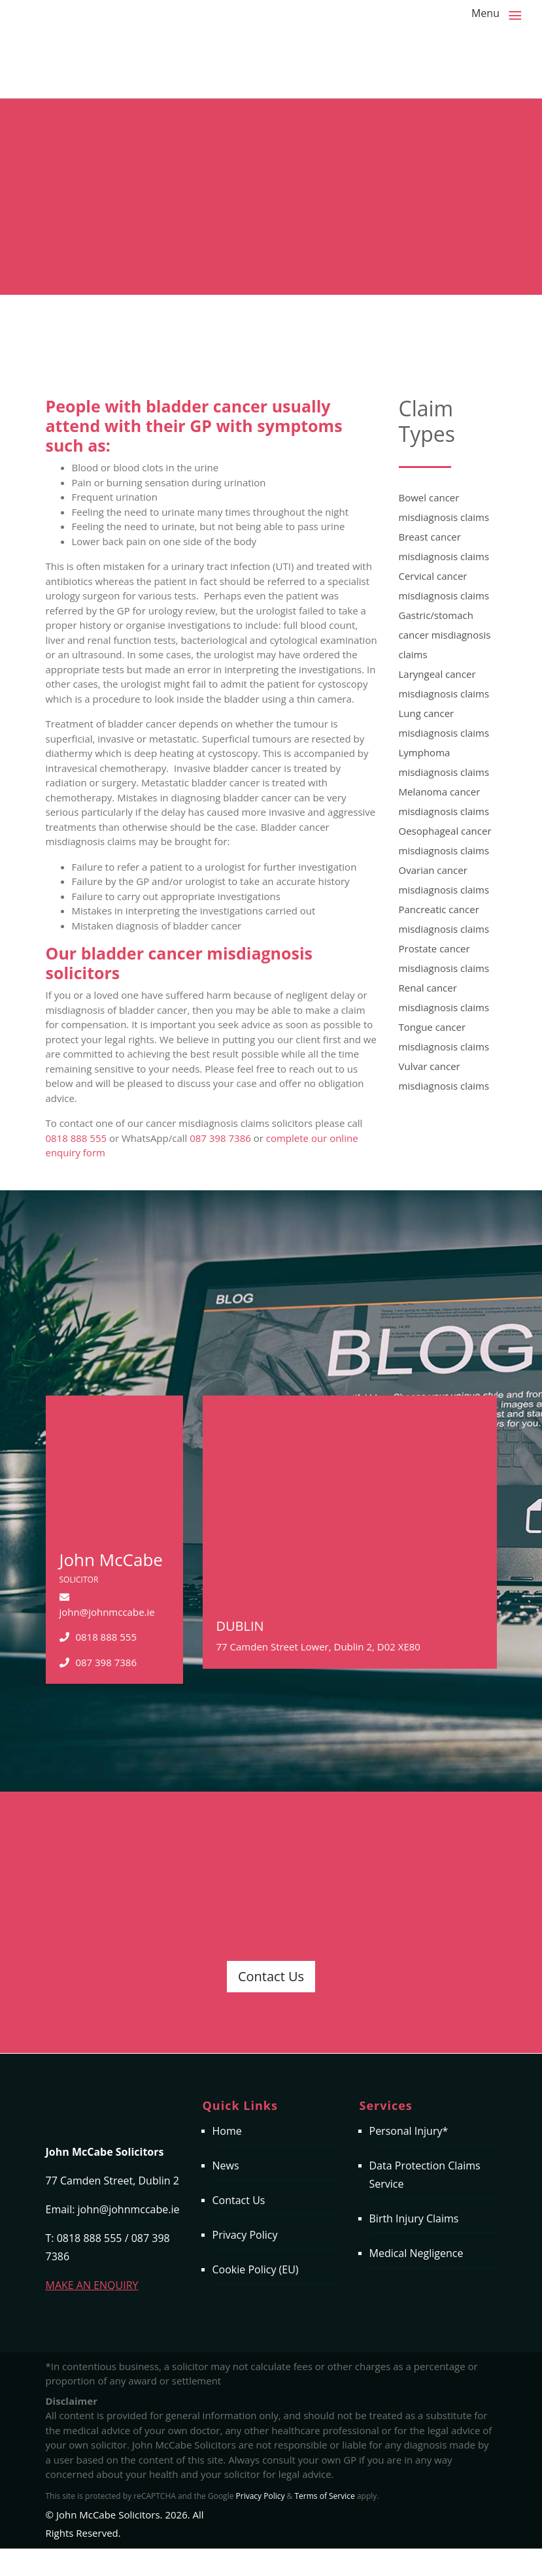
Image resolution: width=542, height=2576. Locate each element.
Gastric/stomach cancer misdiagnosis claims (445, 635)
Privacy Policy (245, 2235)
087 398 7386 (220, 1138)
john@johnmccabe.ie (107, 1611)
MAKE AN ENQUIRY (92, 2285)
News (225, 2165)
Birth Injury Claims (414, 2218)
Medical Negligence (416, 2253)
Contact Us (271, 1976)
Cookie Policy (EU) (255, 2269)
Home (227, 2131)
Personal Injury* (409, 2131)
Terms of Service (324, 2495)
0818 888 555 (76, 1138)
